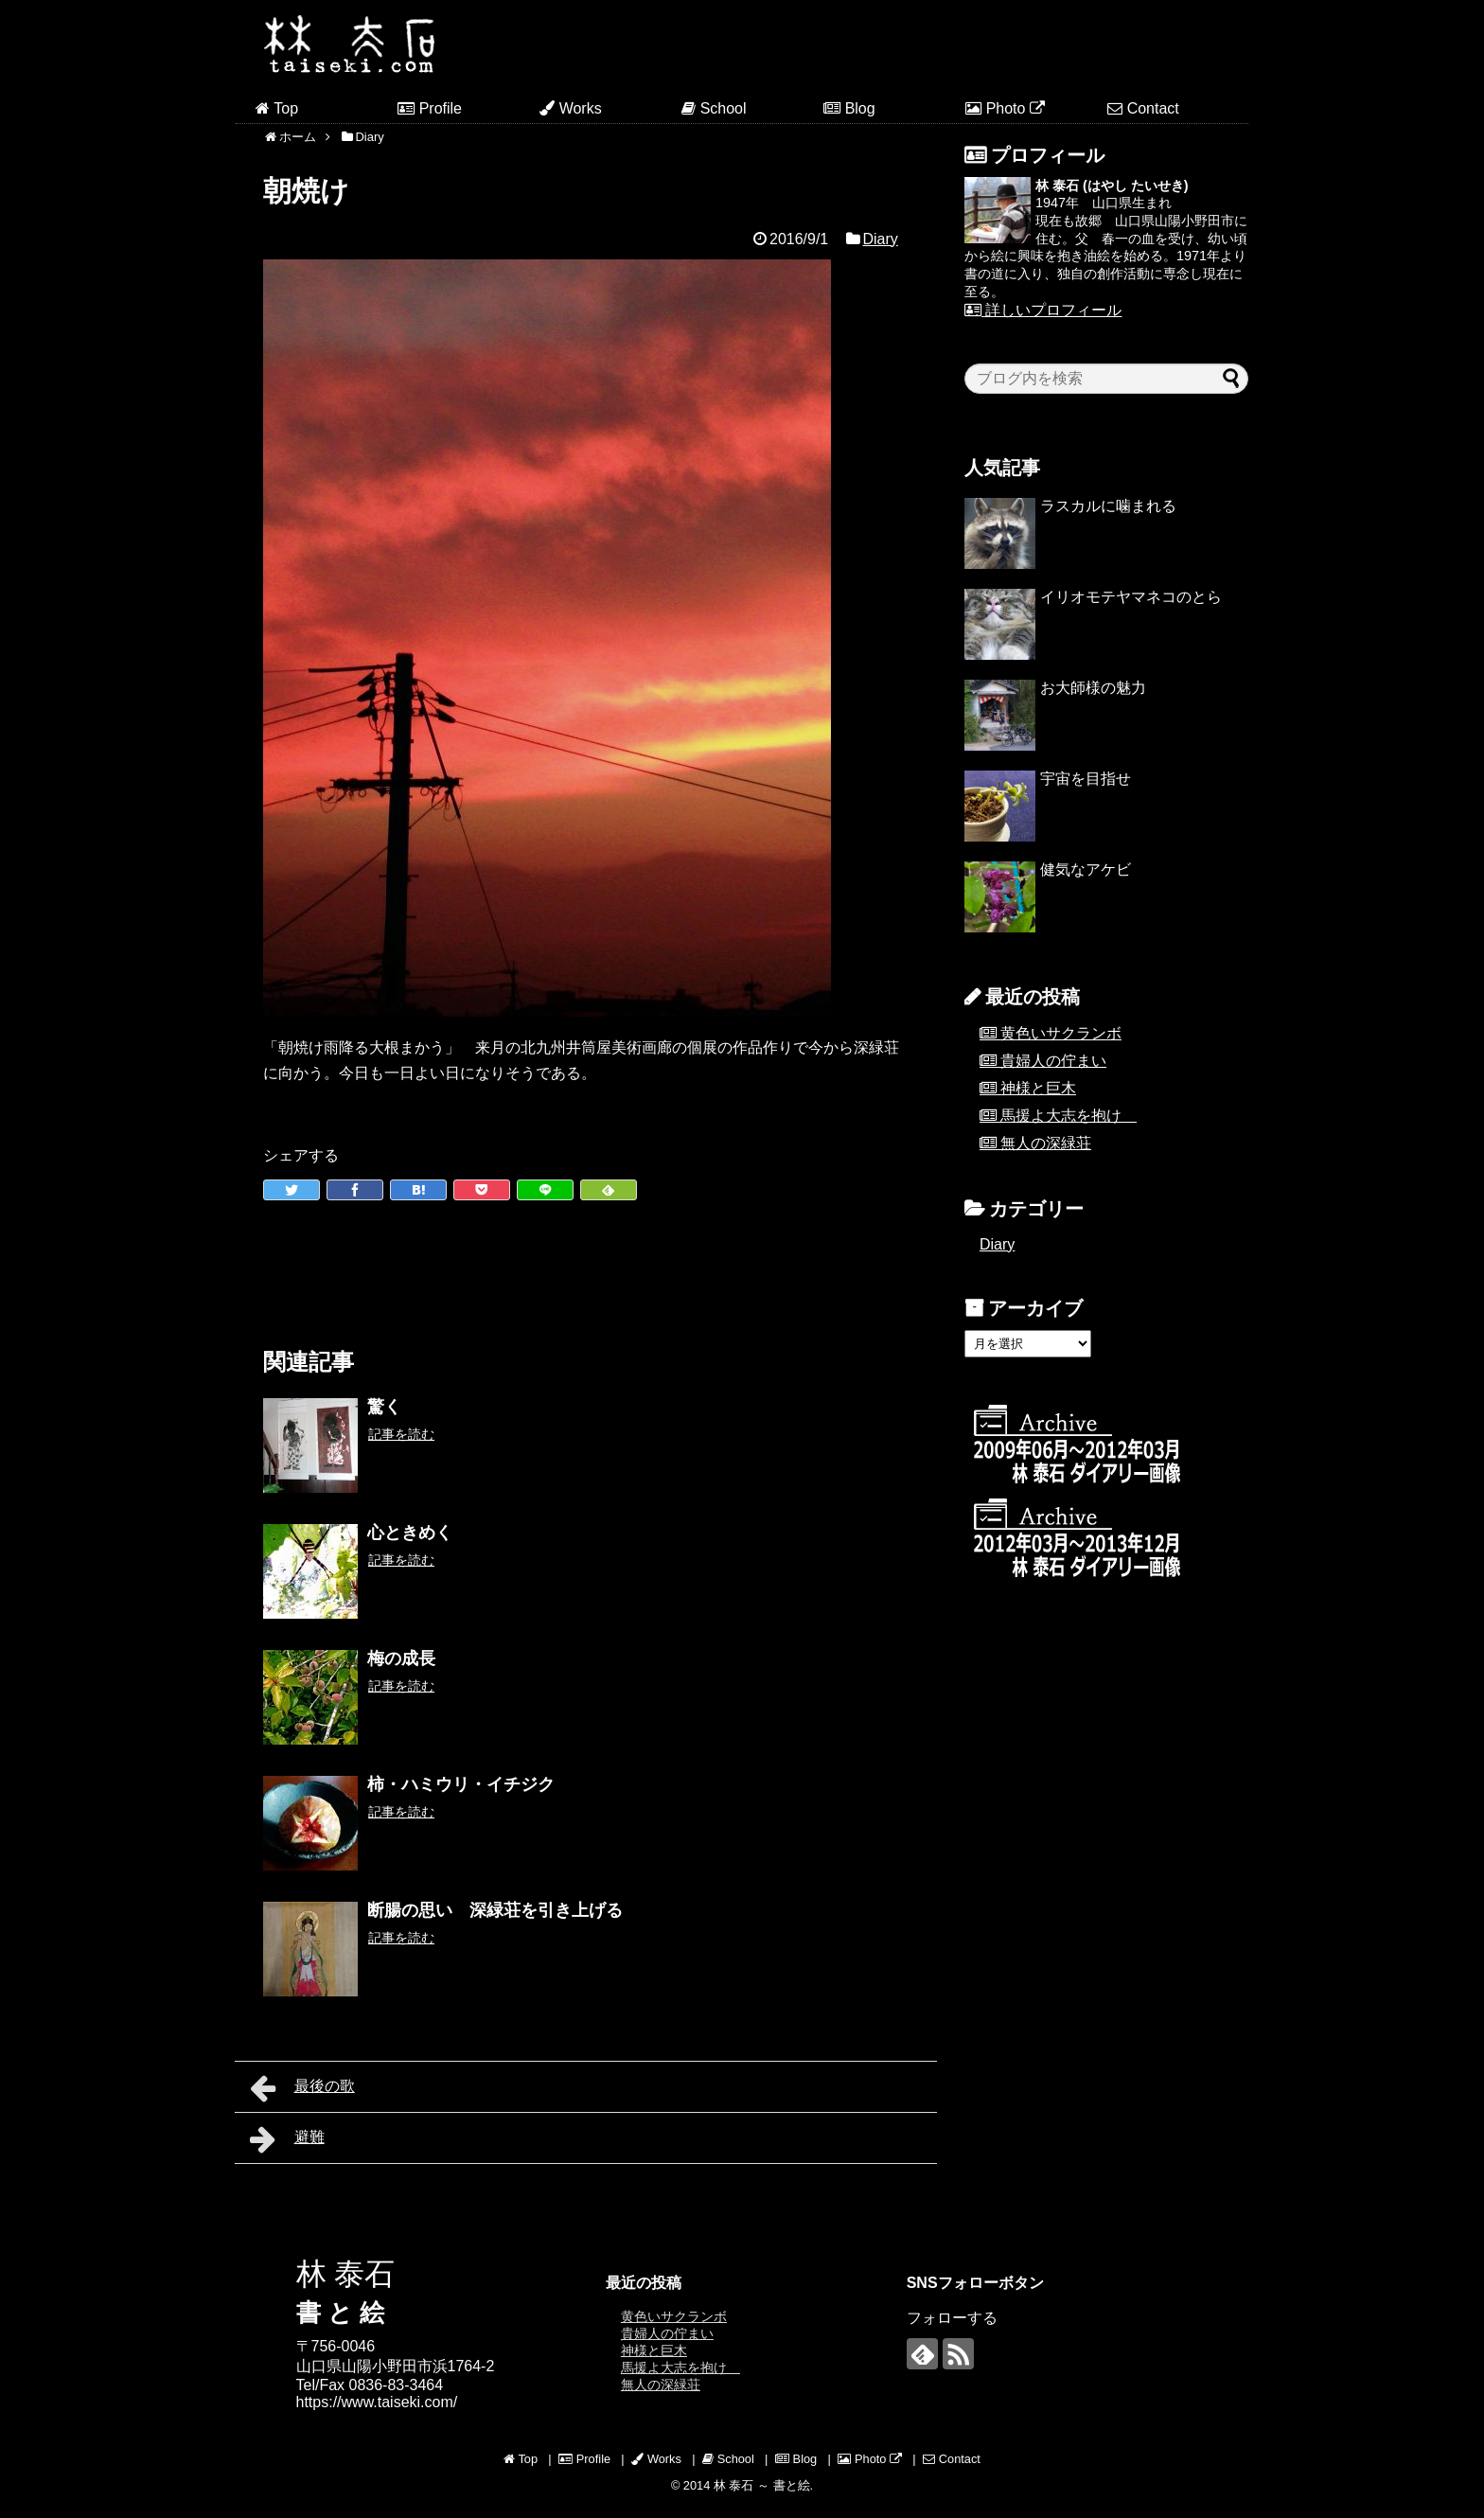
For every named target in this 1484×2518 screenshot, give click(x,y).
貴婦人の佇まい (1053, 1061)
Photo (1005, 108)
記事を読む (401, 1434)
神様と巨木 (1038, 1088)
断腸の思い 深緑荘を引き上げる (495, 1910)
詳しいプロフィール (1043, 310)
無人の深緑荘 (1045, 1143)
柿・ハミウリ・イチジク (461, 1784)
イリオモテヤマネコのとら (1131, 597)
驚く (384, 1406)
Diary (879, 239)
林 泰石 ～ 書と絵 (762, 2485)
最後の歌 (302, 2088)
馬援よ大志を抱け (1068, 1116)
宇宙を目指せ (1085, 779)
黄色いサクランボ (1061, 1033)
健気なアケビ (1085, 869)
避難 (287, 2139)
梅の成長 (401, 1658)
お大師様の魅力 (1093, 688)
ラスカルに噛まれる (1108, 506)
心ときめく (409, 1532)
